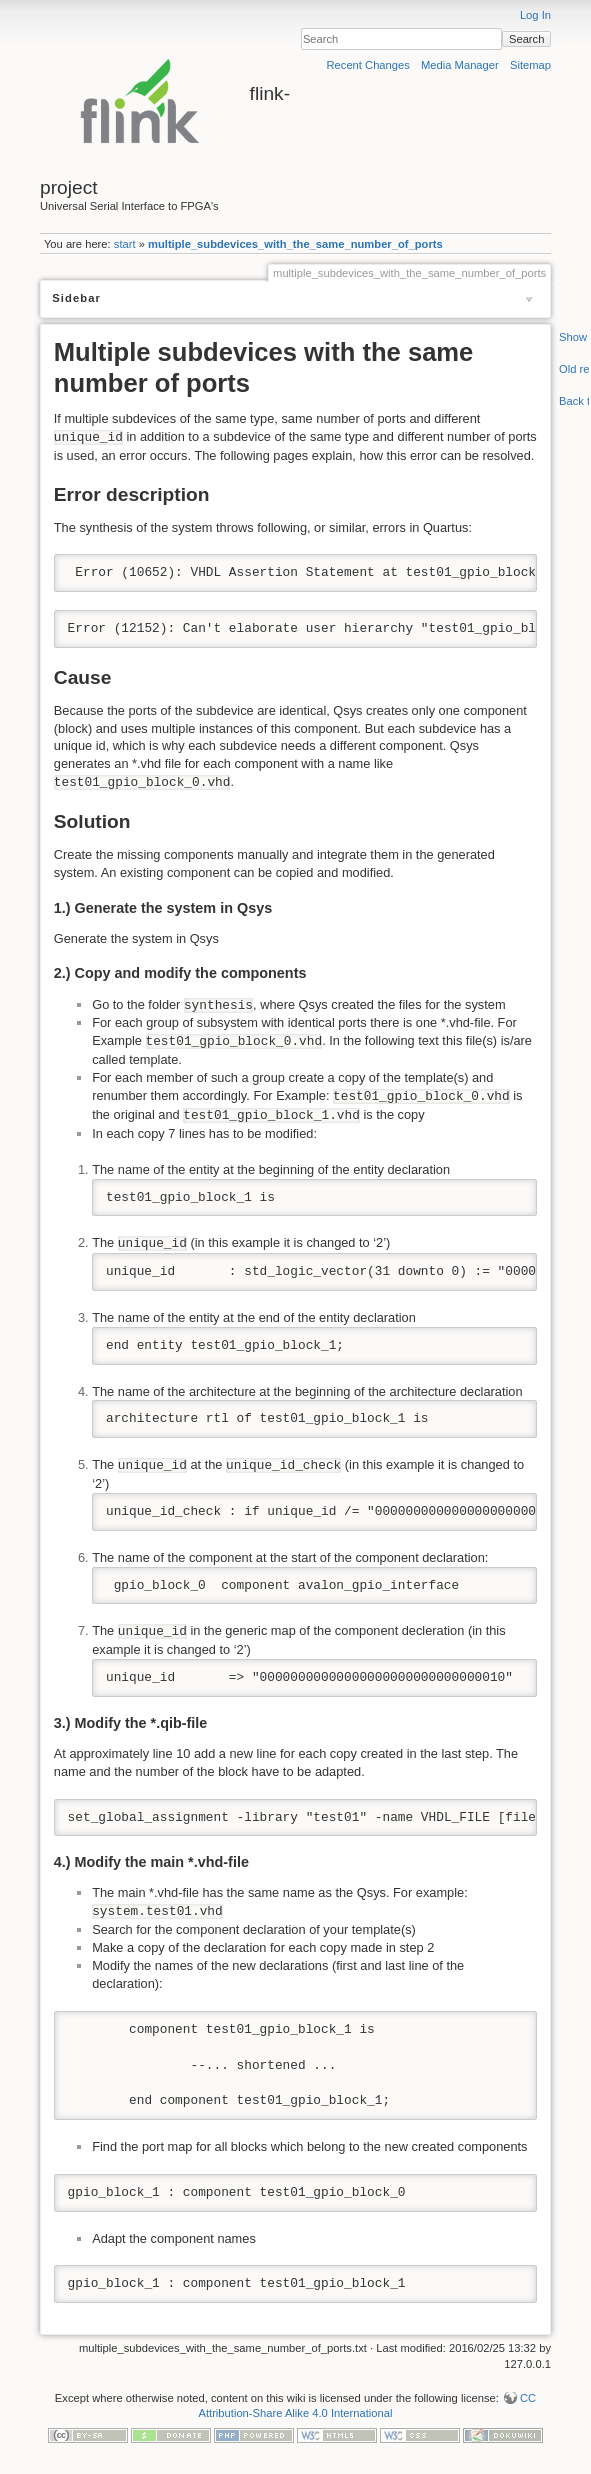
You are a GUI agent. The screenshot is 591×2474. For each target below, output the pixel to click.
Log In (535, 15)
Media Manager (460, 65)
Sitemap (530, 65)
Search (526, 39)
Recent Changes (368, 65)
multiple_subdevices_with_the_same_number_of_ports (295, 244)
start (125, 244)
